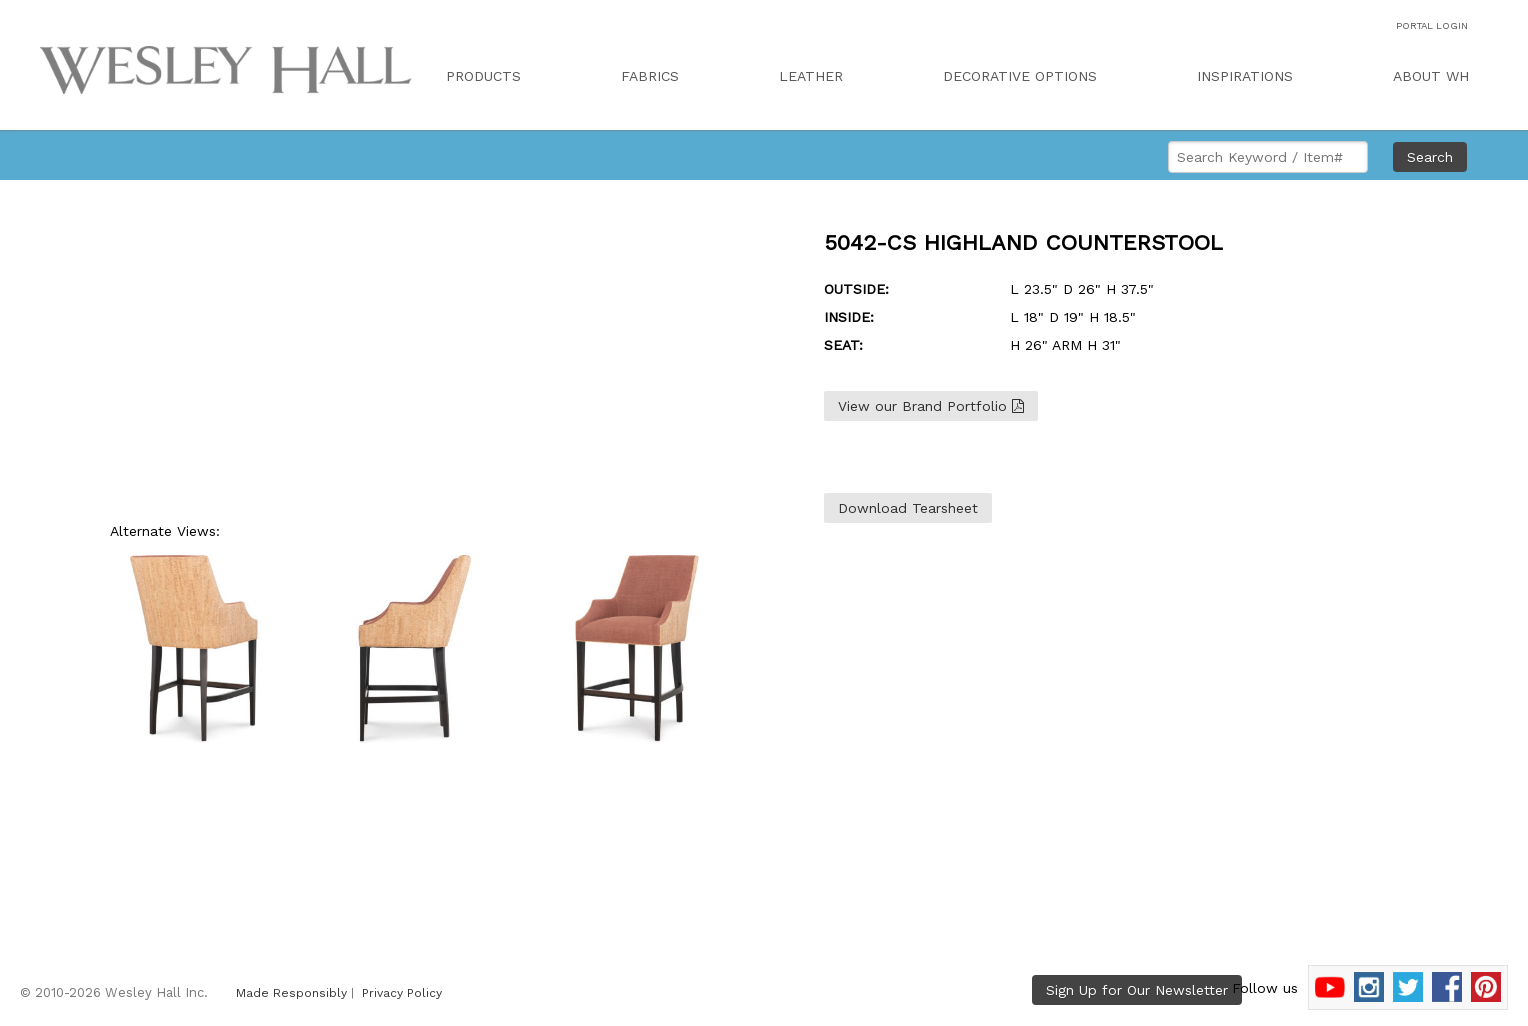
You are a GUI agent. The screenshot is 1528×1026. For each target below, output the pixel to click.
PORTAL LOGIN (1432, 25)
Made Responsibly (291, 993)
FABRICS (650, 76)
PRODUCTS (483, 76)
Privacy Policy (402, 993)
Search (1430, 157)
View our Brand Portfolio (931, 406)
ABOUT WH (1431, 76)
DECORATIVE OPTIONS (1020, 76)
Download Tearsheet (908, 508)
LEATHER (811, 76)
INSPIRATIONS (1245, 76)
